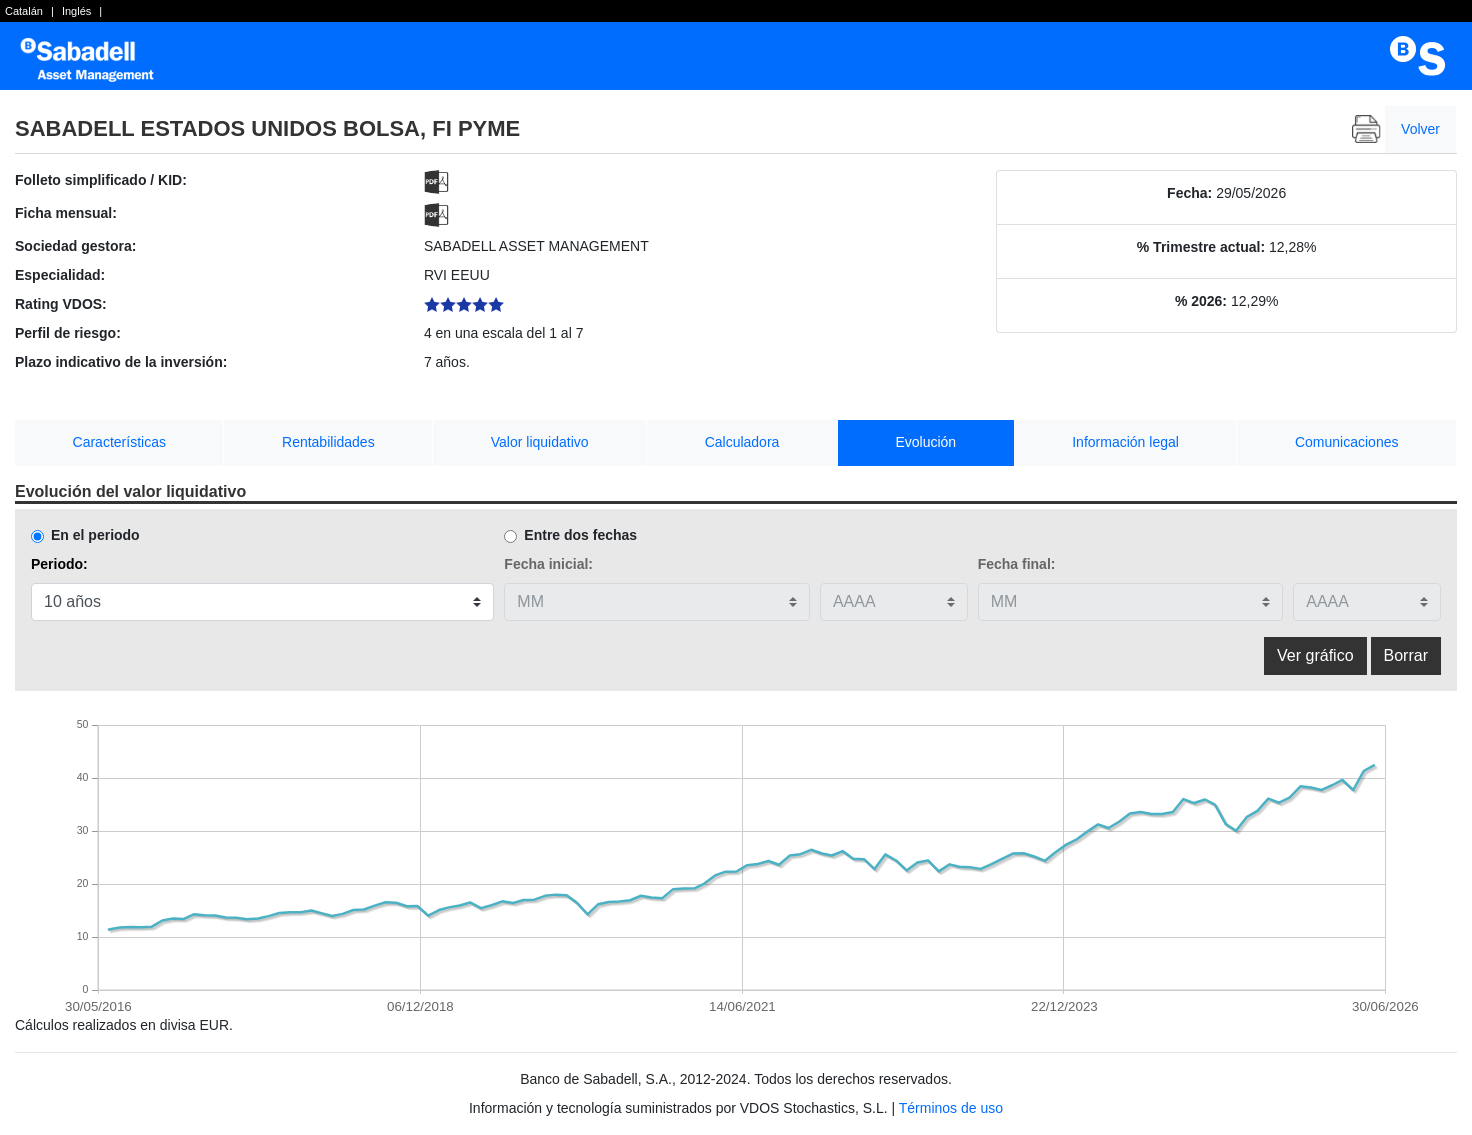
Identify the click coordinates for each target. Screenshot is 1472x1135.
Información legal (1125, 442)
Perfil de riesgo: (68, 333)
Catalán (24, 11)
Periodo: (59, 564)
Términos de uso (951, 1108)
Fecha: (1189, 193)
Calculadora (742, 442)
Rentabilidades (328, 442)
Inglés (76, 11)
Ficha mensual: (66, 213)
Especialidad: (60, 275)
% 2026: (1201, 301)
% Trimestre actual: (1201, 247)
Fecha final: (1017, 564)
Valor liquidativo (540, 442)
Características (119, 442)
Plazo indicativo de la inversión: (121, 362)
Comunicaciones (1347, 442)
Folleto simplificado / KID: (101, 180)
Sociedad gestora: (75, 246)
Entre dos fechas (580, 535)
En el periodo (95, 535)
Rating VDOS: (61, 304)
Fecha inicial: (548, 564)
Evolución (925, 442)
